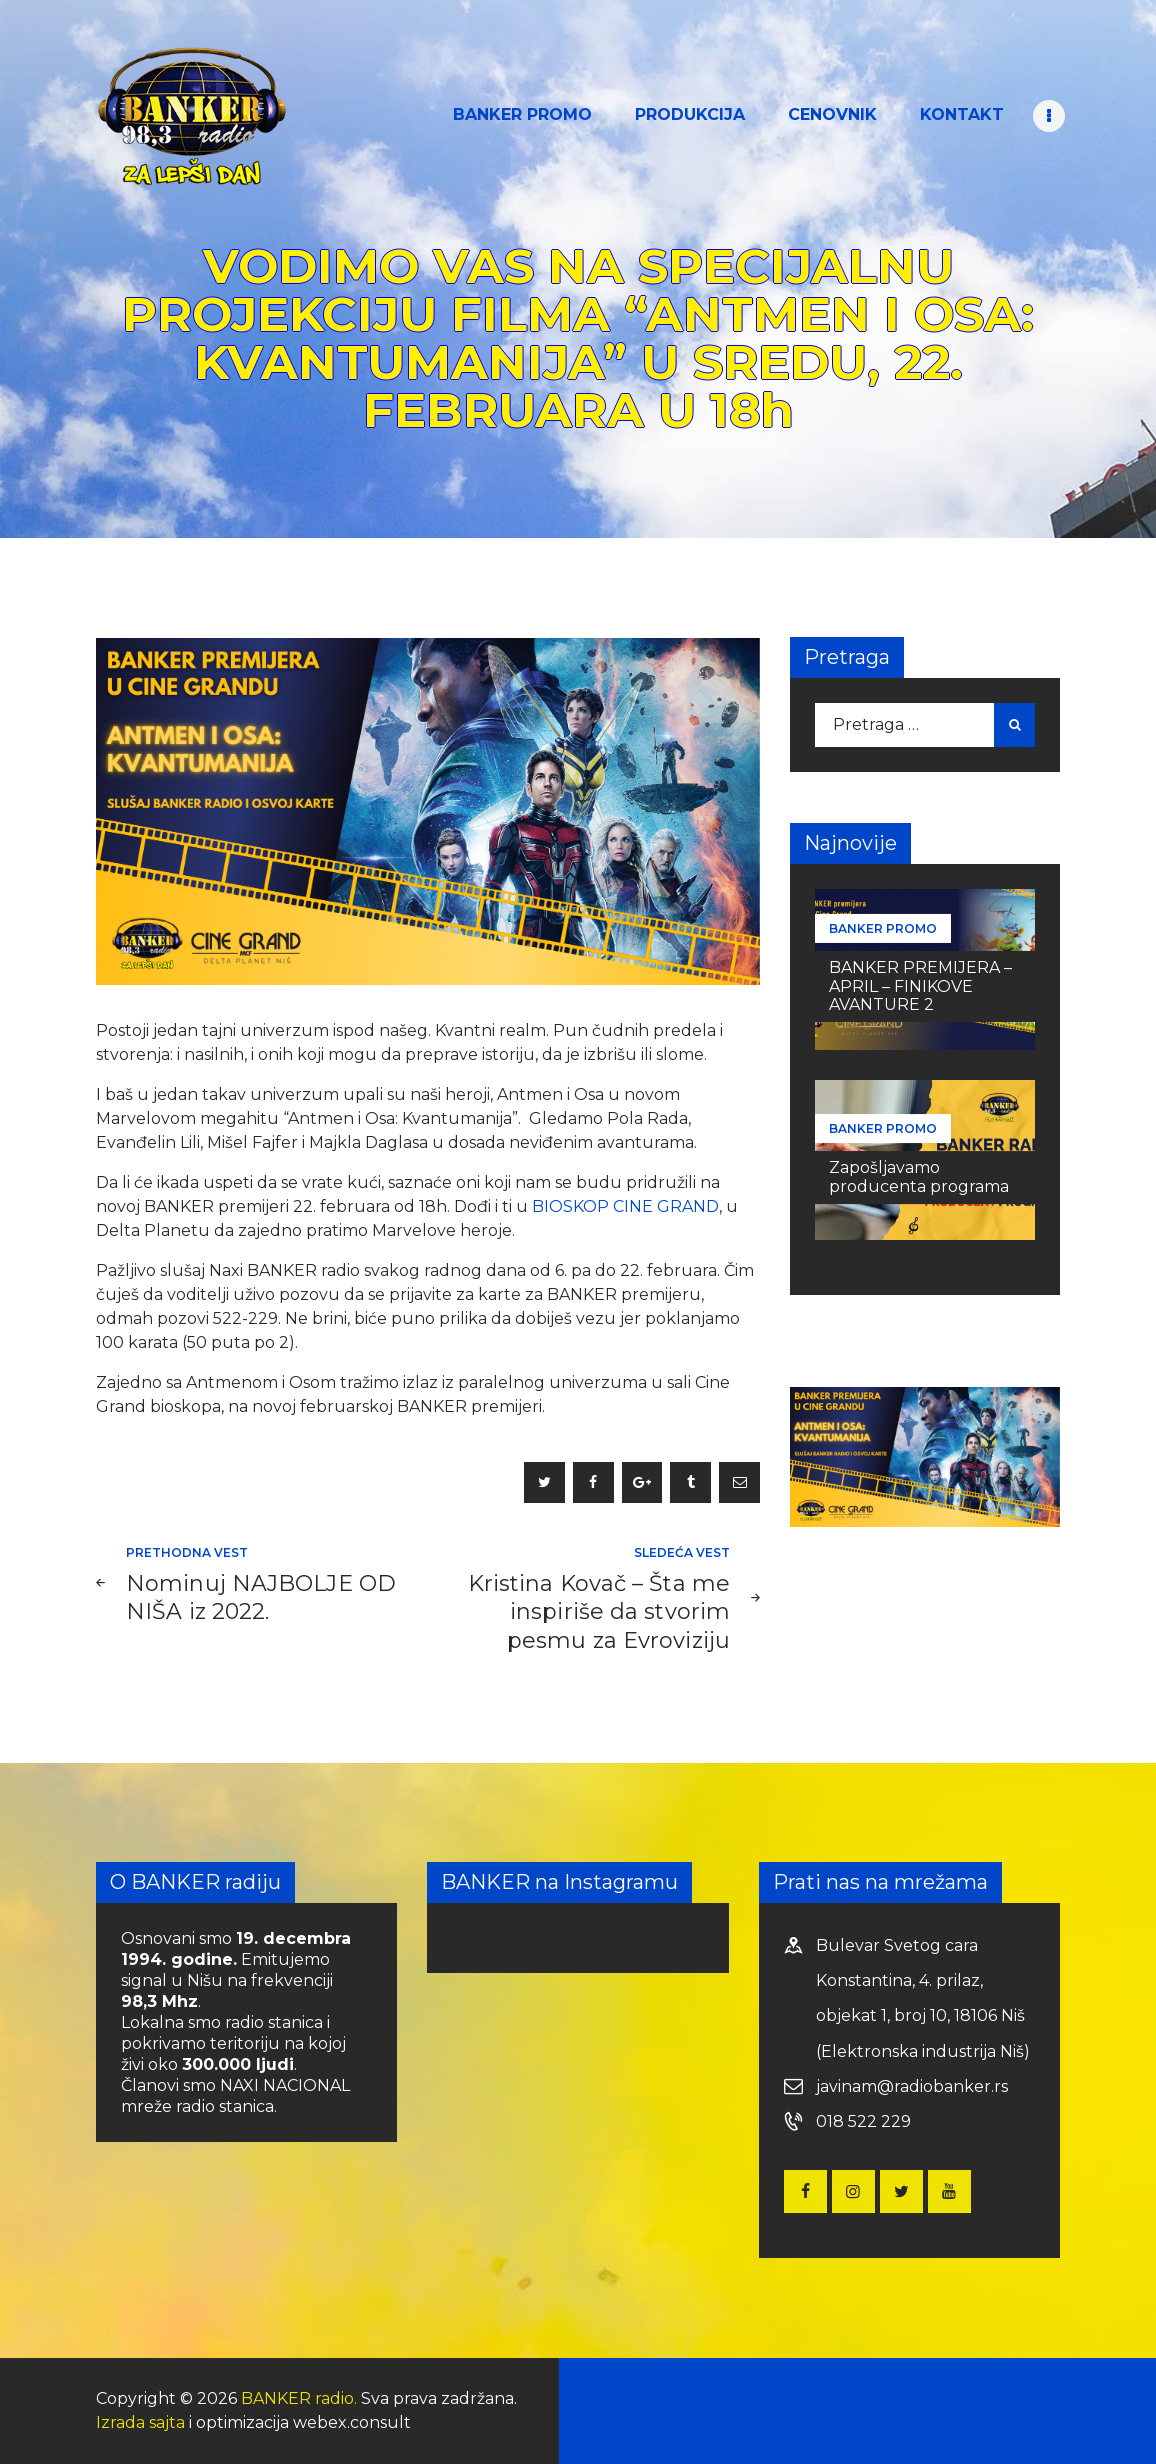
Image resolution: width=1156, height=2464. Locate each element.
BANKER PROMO (883, 928)
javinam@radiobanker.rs (912, 2086)
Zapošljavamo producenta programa (919, 1176)
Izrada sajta (140, 2422)
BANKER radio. (299, 2398)
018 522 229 (863, 2121)
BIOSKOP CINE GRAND (625, 1206)
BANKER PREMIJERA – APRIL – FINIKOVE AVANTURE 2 (920, 985)
